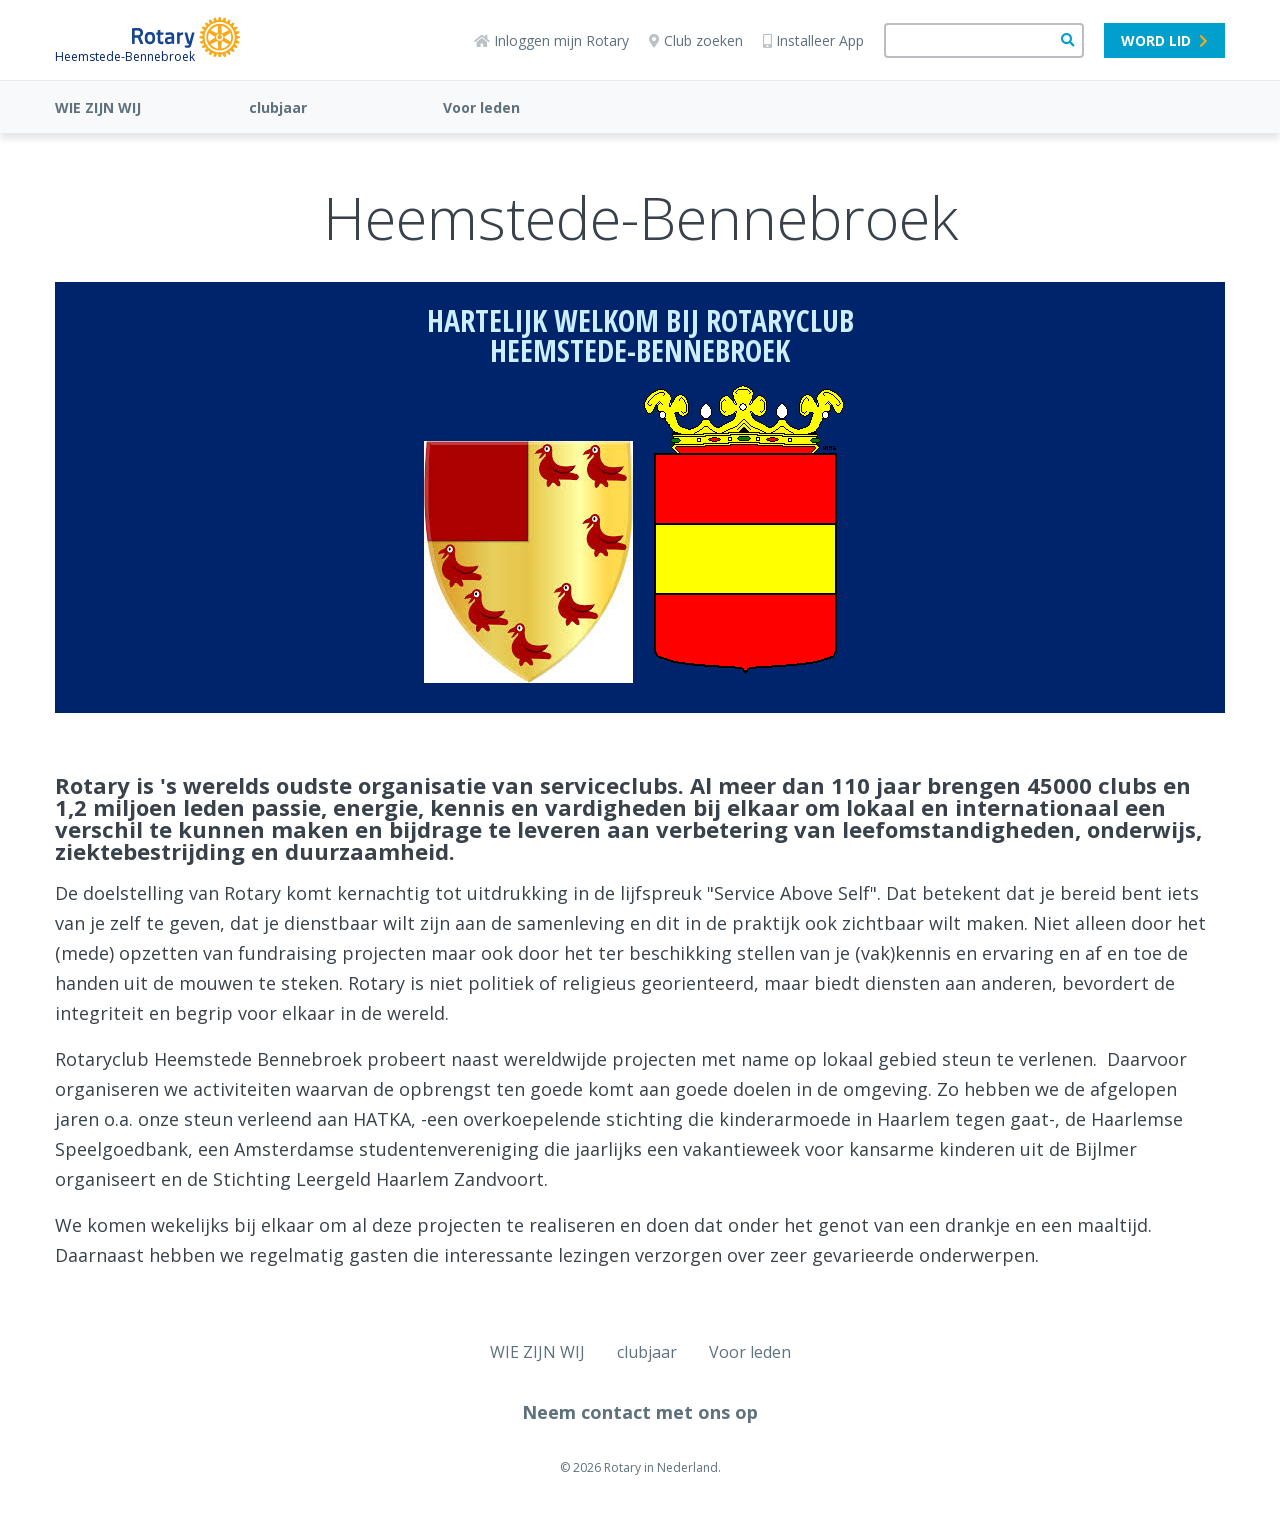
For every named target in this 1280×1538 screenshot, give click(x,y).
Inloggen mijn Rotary (551, 40)
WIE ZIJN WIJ (98, 107)
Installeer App (813, 40)
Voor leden (481, 107)
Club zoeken (696, 40)
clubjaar (278, 107)
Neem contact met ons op (640, 1412)
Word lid (1164, 40)
